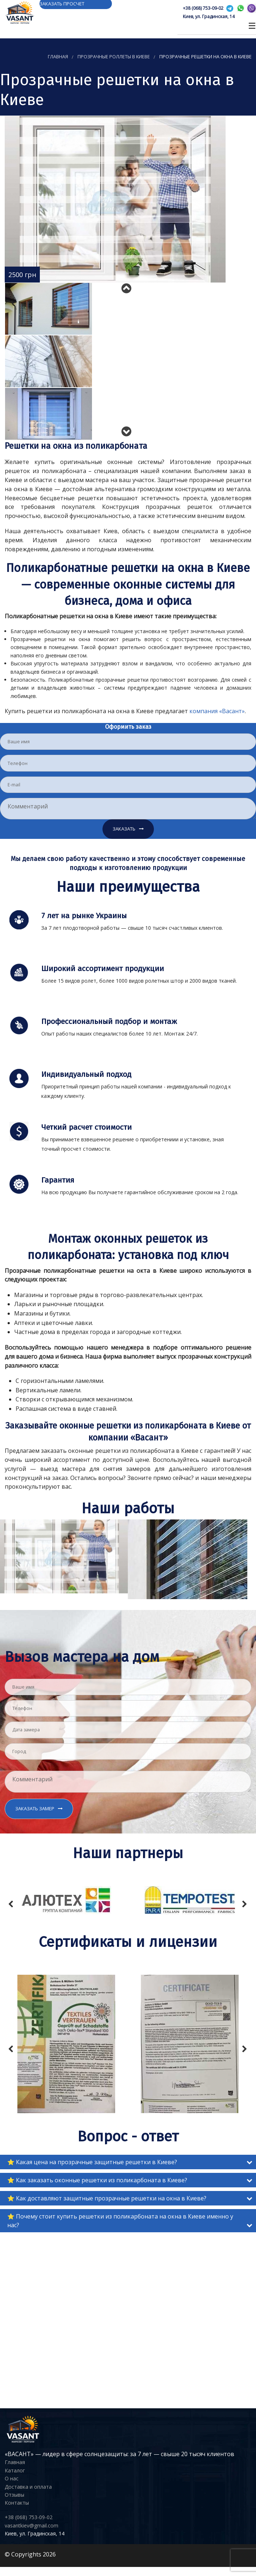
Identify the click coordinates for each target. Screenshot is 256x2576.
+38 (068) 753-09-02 (203, 8)
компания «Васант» (217, 711)
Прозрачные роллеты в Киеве (113, 57)
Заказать (124, 828)
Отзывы (14, 2494)
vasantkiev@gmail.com (31, 2525)
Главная (58, 57)
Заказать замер (34, 1808)
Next (128, 429)
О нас (11, 2478)
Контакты (17, 2502)
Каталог (15, 2470)
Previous (128, 286)
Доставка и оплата (28, 2486)
